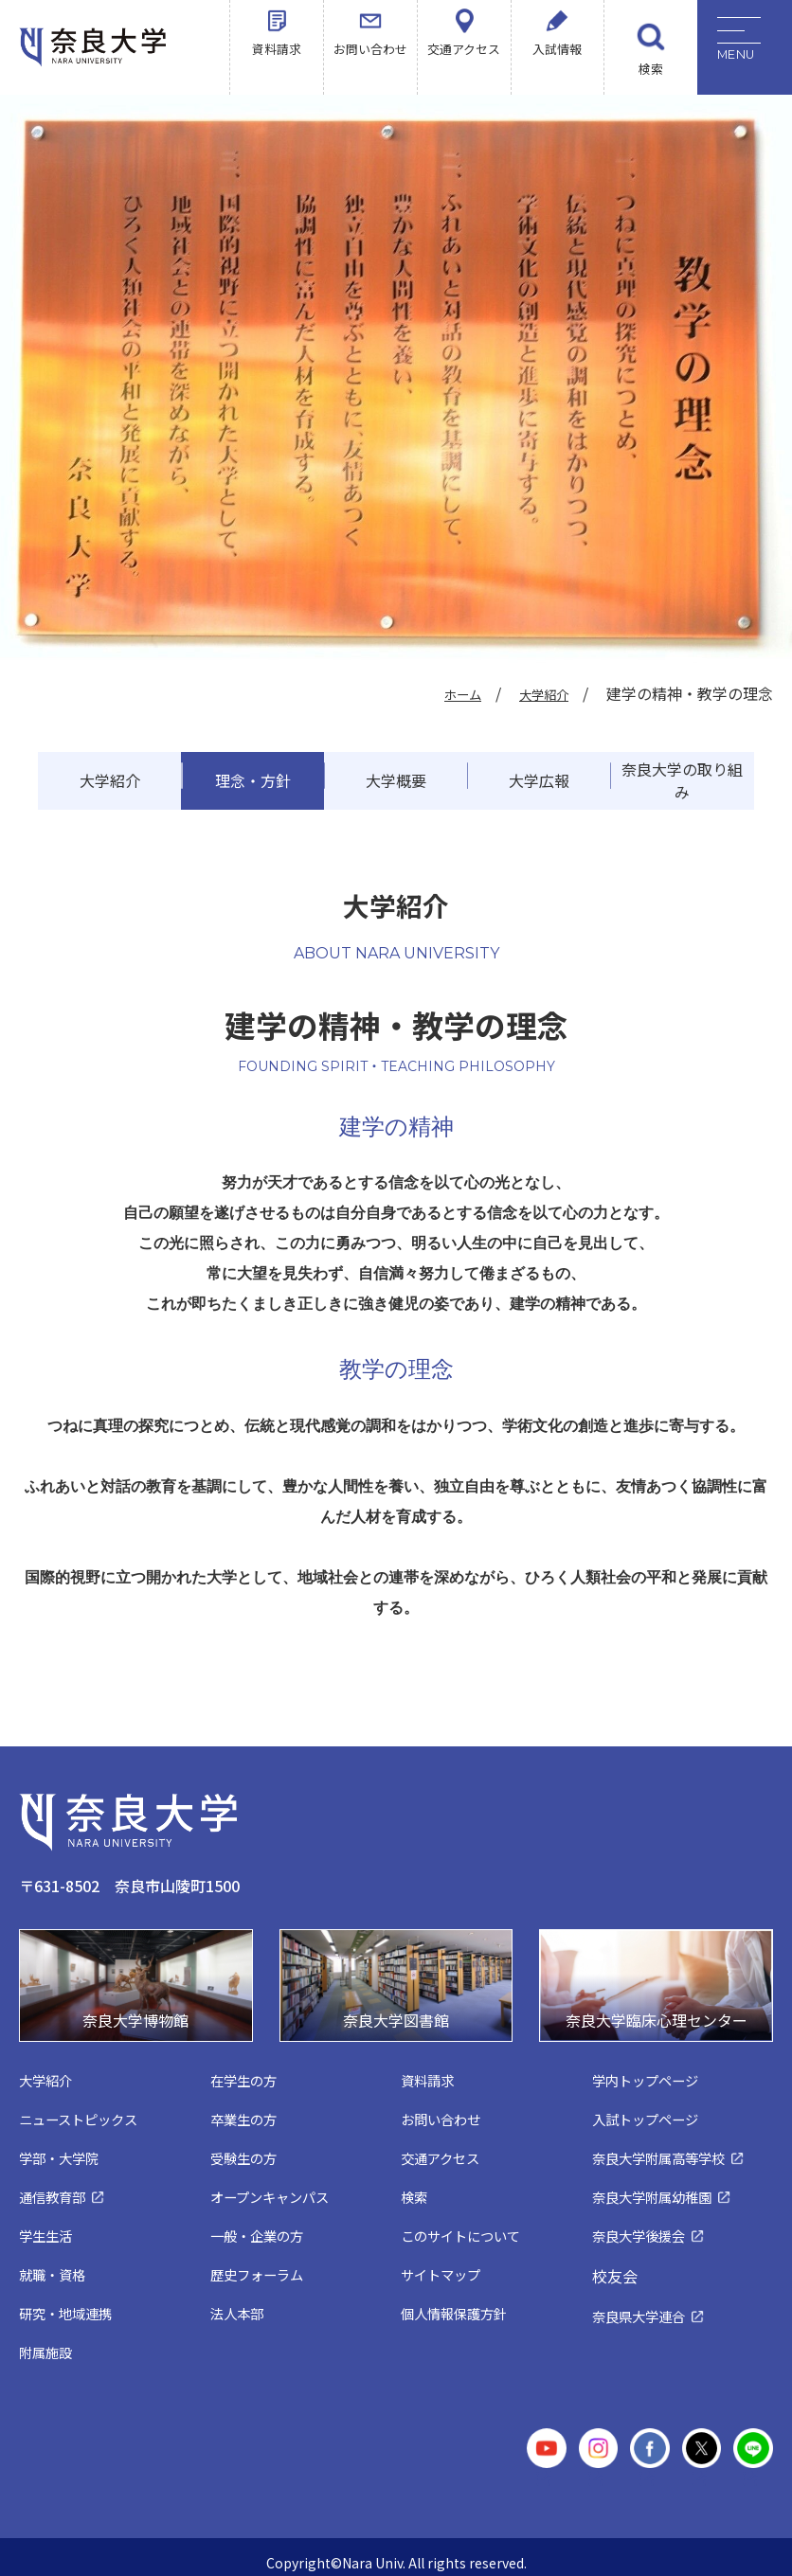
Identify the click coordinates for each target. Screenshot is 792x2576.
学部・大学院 (61, 2148)
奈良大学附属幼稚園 (656, 2187)
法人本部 (238, 2304)
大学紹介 (538, 693)
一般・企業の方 (260, 2226)
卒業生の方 (245, 2110)
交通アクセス (463, 69)
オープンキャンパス (273, 2187)
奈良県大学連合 (642, 2307)
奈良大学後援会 (642, 2226)
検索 (651, 69)
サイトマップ (443, 2265)
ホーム (447, 693)
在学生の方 (245, 2071)
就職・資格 (54, 2265)
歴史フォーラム (260, 2265)
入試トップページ (649, 2110)
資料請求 (276, 69)
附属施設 (47, 2342)
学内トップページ (649, 2071)
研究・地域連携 (68, 2304)
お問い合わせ (370, 69)
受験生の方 (245, 2148)
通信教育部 (54, 2187)
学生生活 (47, 2226)
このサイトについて (465, 2226)
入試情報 (557, 69)
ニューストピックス (82, 2110)
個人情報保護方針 (457, 2304)
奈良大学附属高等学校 (663, 2148)
